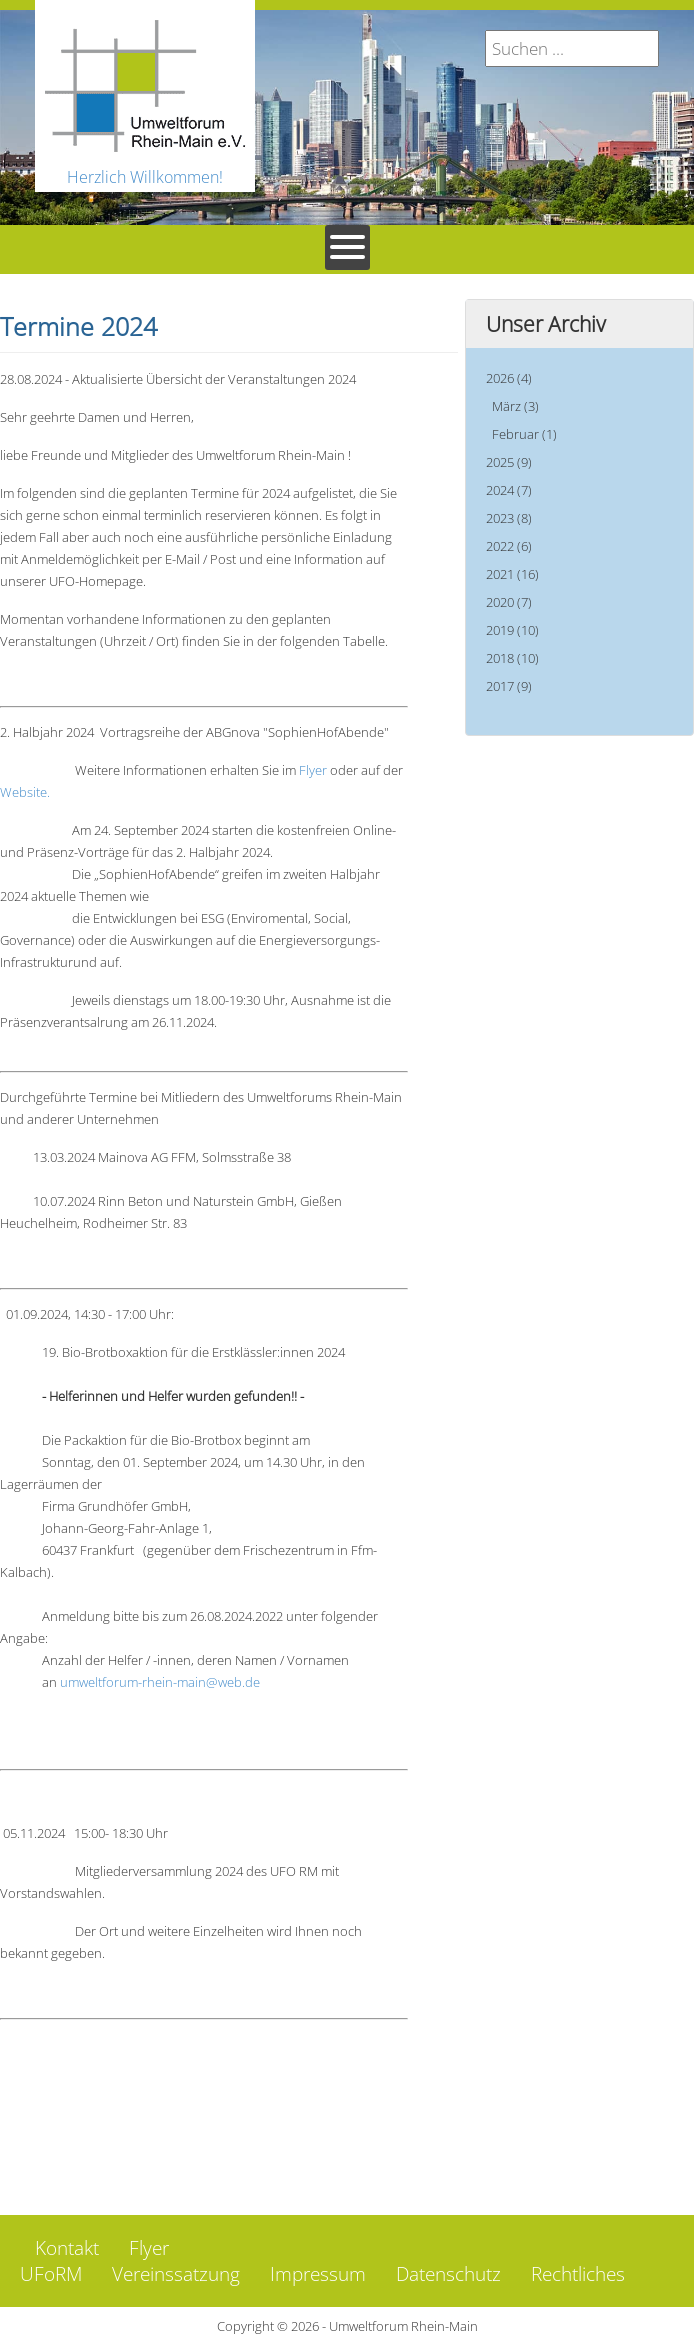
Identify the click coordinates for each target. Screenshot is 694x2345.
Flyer (314, 770)
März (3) (515, 406)
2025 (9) (509, 462)
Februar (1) (524, 434)
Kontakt (67, 2248)
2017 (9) (509, 686)
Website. (25, 792)
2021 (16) (512, 574)
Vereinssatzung (176, 2274)
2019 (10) (512, 630)
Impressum (318, 2274)
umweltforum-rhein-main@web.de (160, 1682)
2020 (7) (509, 602)
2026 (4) (509, 378)
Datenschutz (448, 2274)
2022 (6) (509, 546)
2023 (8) (509, 518)
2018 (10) (512, 658)
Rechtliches (578, 2274)
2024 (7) (509, 490)
